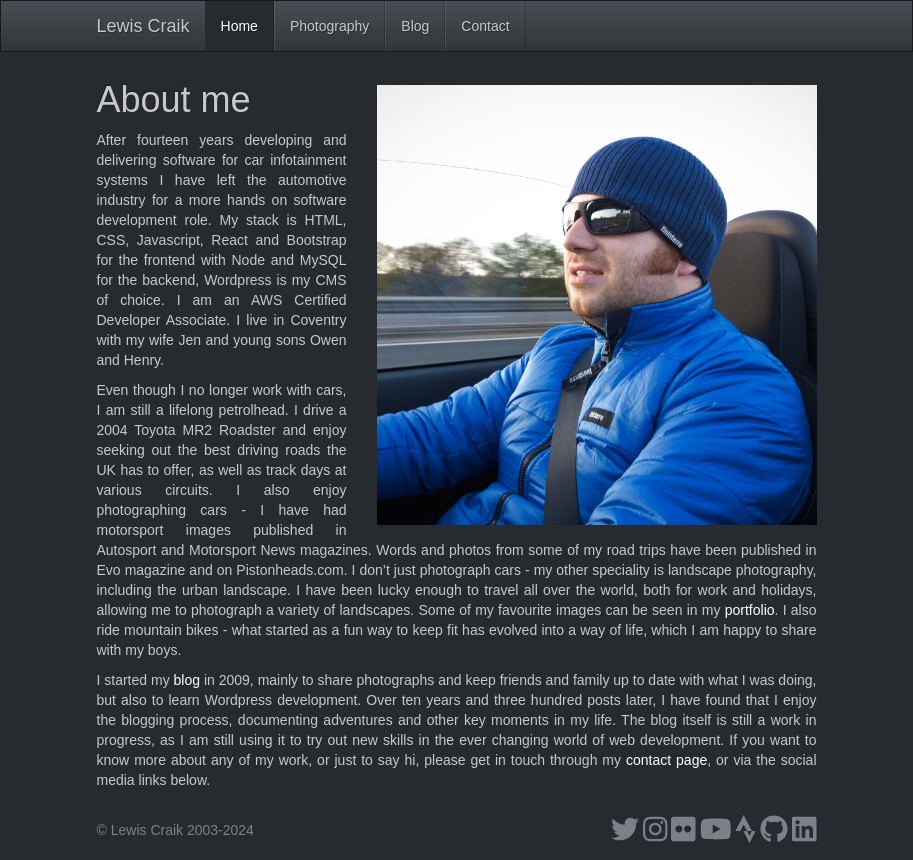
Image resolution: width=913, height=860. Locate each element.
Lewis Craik (143, 26)
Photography (329, 26)
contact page (666, 760)
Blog (415, 26)
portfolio (750, 610)
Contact (485, 26)
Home (239, 26)
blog (187, 680)
